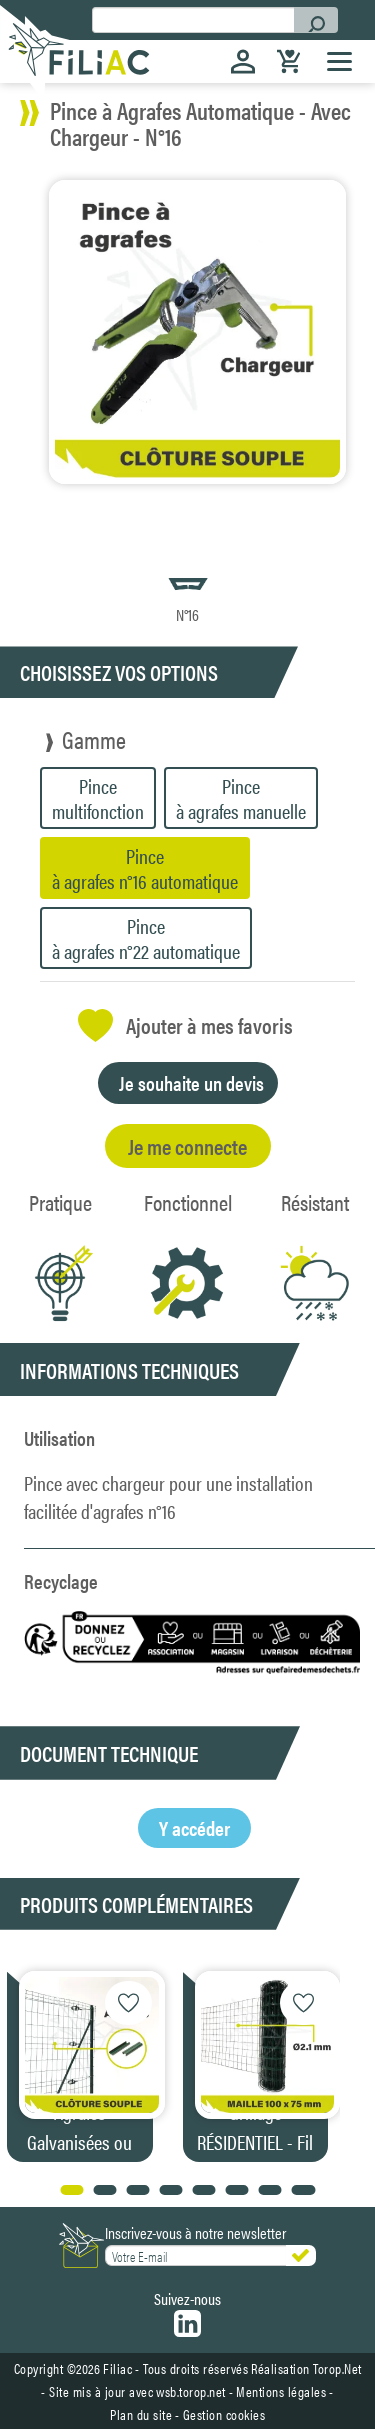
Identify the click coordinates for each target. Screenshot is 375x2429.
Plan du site (141, 2414)
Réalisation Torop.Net (306, 2368)
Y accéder (194, 1827)
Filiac (117, 2368)
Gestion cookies (224, 2414)
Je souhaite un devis (191, 1082)
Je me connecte (187, 1145)
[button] (346, 2061)
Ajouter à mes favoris (185, 1025)
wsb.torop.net (191, 2391)
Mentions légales (281, 2391)
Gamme (94, 739)
